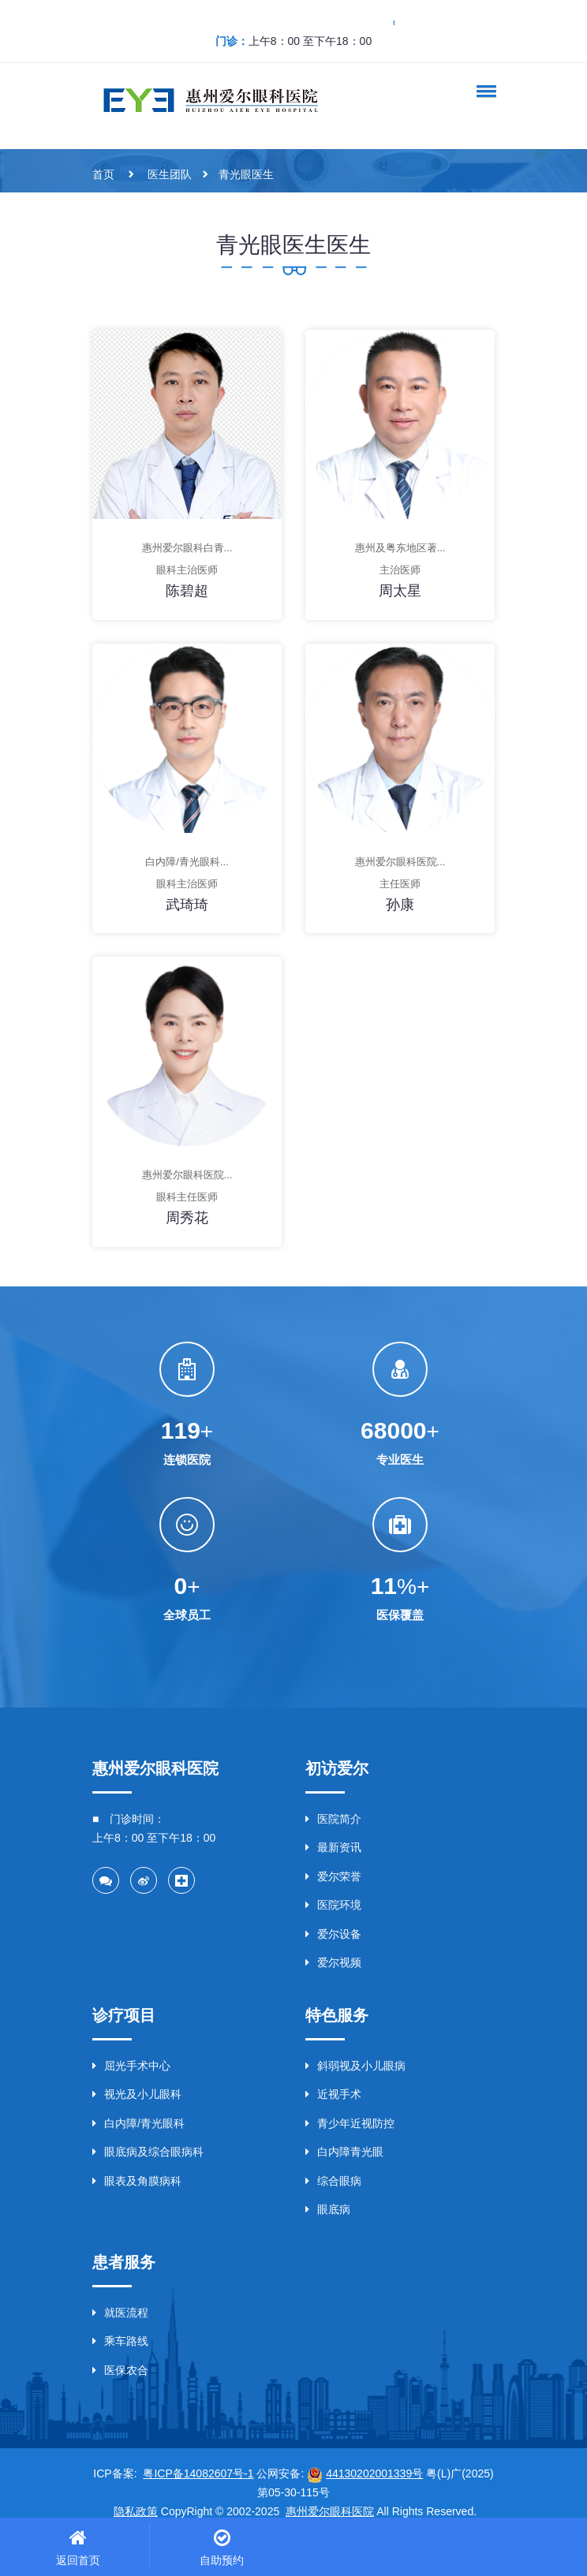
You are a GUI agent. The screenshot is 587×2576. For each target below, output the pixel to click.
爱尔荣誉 (333, 1876)
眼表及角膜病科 (136, 2181)
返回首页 (78, 2560)
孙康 (400, 905)
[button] (484, 90)
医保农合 (120, 2370)
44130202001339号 (374, 2473)
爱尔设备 (333, 1934)
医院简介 (333, 1819)
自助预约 (222, 2560)
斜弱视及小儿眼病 (355, 2065)
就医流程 (120, 2312)
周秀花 (187, 1218)
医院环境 (333, 1904)
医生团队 (170, 174)
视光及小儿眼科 (136, 2094)
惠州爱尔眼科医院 (330, 2511)
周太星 (400, 591)
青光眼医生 (246, 174)
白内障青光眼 (344, 2151)
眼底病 (327, 2209)
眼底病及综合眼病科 (148, 2151)
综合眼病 (333, 2181)
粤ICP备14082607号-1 (198, 2473)
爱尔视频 (333, 1962)
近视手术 (333, 2094)
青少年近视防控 (349, 2123)
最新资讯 (333, 1847)
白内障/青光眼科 (138, 2123)
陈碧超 (187, 591)
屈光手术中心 (131, 2065)
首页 (103, 174)
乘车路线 (120, 2341)
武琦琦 (187, 905)
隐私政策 (136, 2511)
